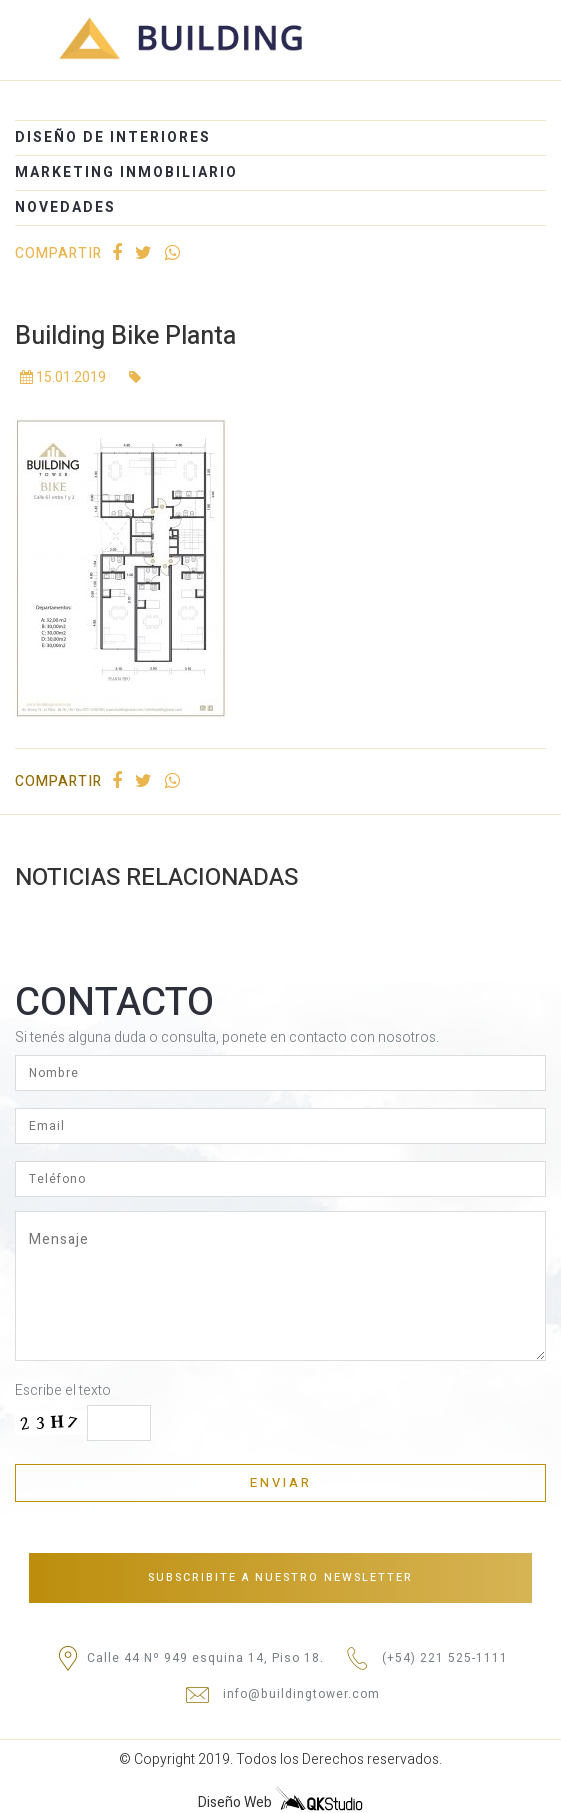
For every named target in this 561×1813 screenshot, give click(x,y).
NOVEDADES (65, 207)
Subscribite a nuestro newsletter (280, 1577)
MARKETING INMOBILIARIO (126, 172)
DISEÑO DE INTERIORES (113, 137)
